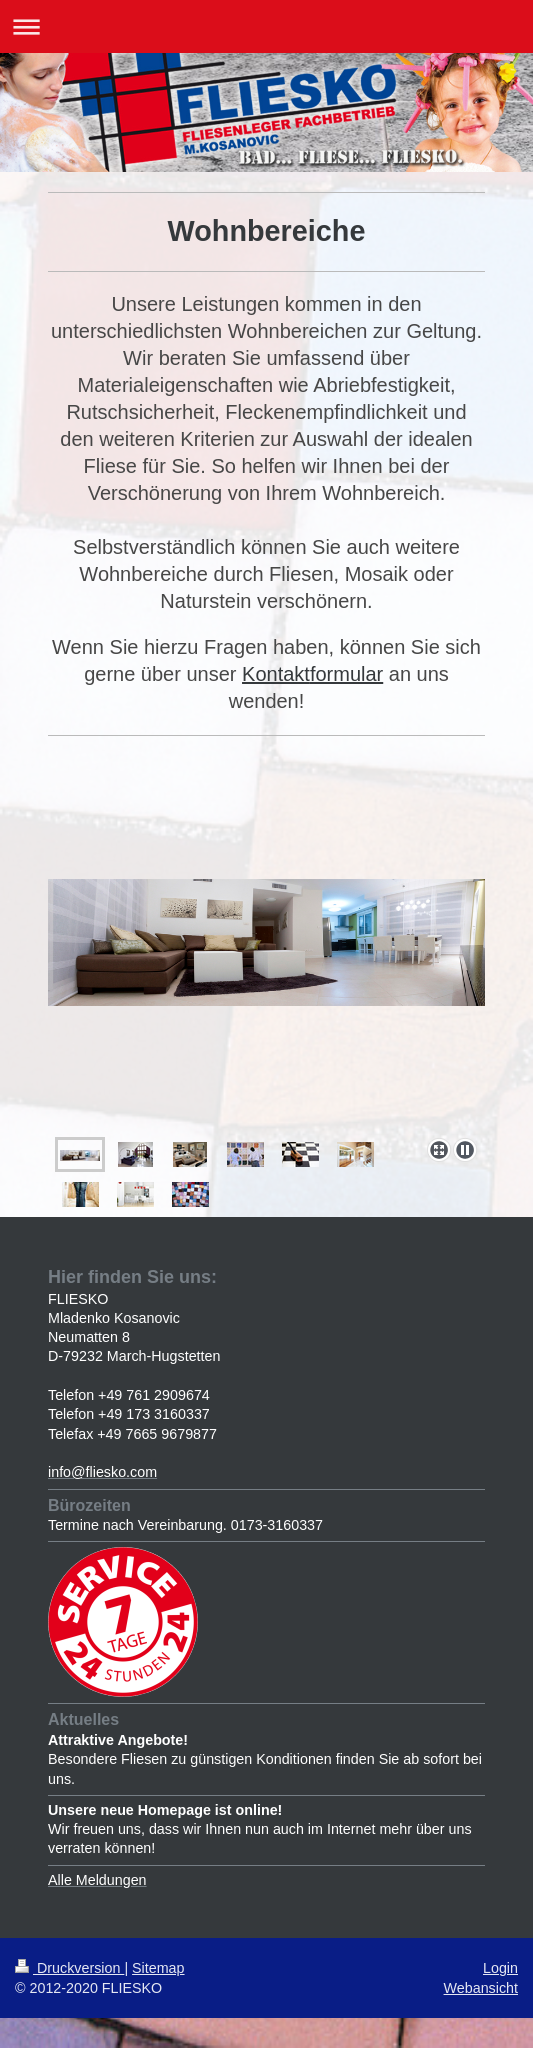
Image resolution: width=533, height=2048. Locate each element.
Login (500, 1968)
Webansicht (481, 1988)
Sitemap (158, 1968)
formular (346, 674)
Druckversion (69, 1968)
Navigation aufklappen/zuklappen (266, 26)
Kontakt (276, 674)
